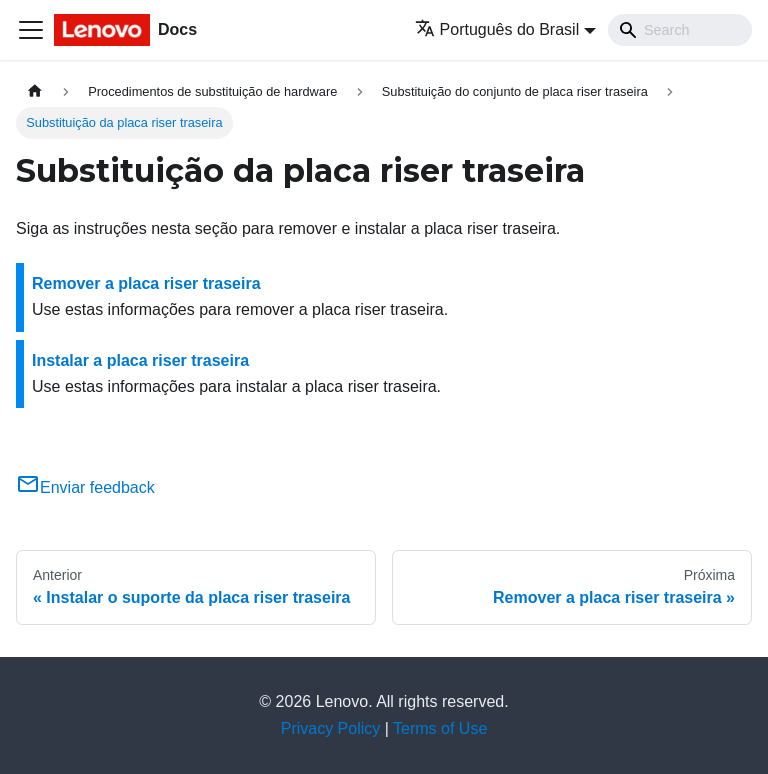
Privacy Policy (331, 728)
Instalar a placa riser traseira (140, 360)
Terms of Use (440, 728)
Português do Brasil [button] (497, 29)
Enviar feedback (85, 487)
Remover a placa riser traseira (146, 283)
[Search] (680, 30)
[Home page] (35, 91)
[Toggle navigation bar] (31, 30)
